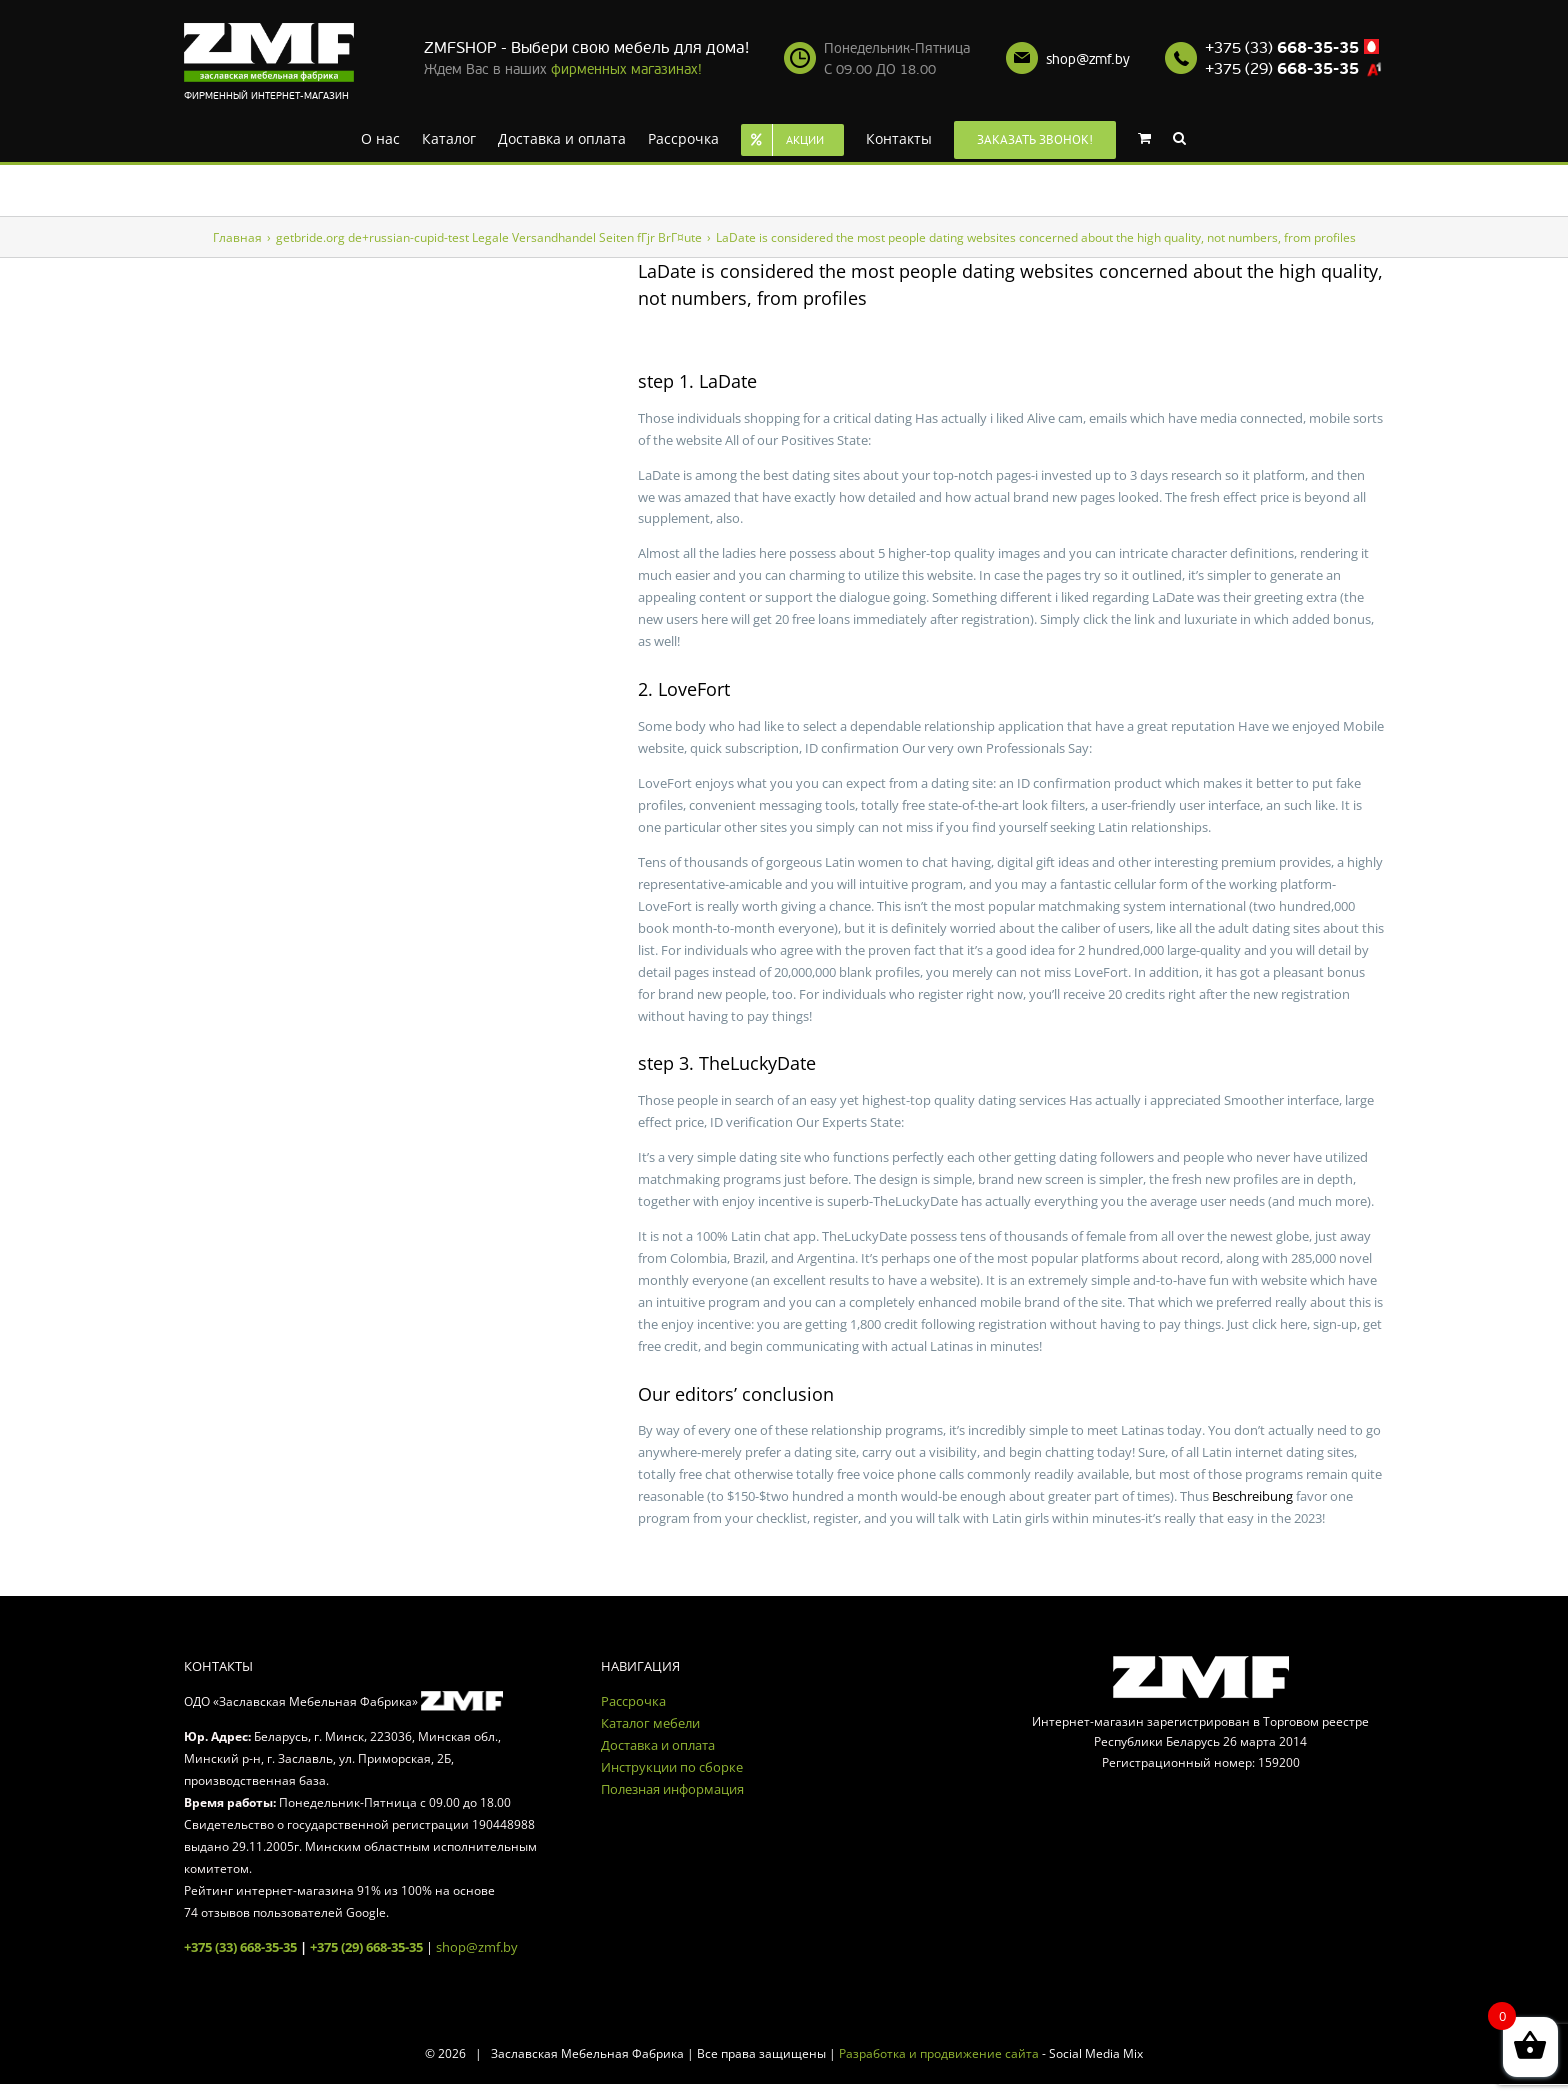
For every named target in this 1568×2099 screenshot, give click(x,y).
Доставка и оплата (658, 1745)
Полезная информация (672, 1789)
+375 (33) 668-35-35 (240, 1947)
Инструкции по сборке (672, 1767)
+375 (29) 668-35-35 (366, 1947)
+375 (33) (1282, 48)
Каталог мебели (650, 1723)
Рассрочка (633, 1701)
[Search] (1179, 137)
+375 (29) (1282, 69)
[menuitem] (380, 137)
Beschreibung (1252, 1496)
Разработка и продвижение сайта (939, 2053)
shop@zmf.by (1088, 59)
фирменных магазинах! (626, 69)
